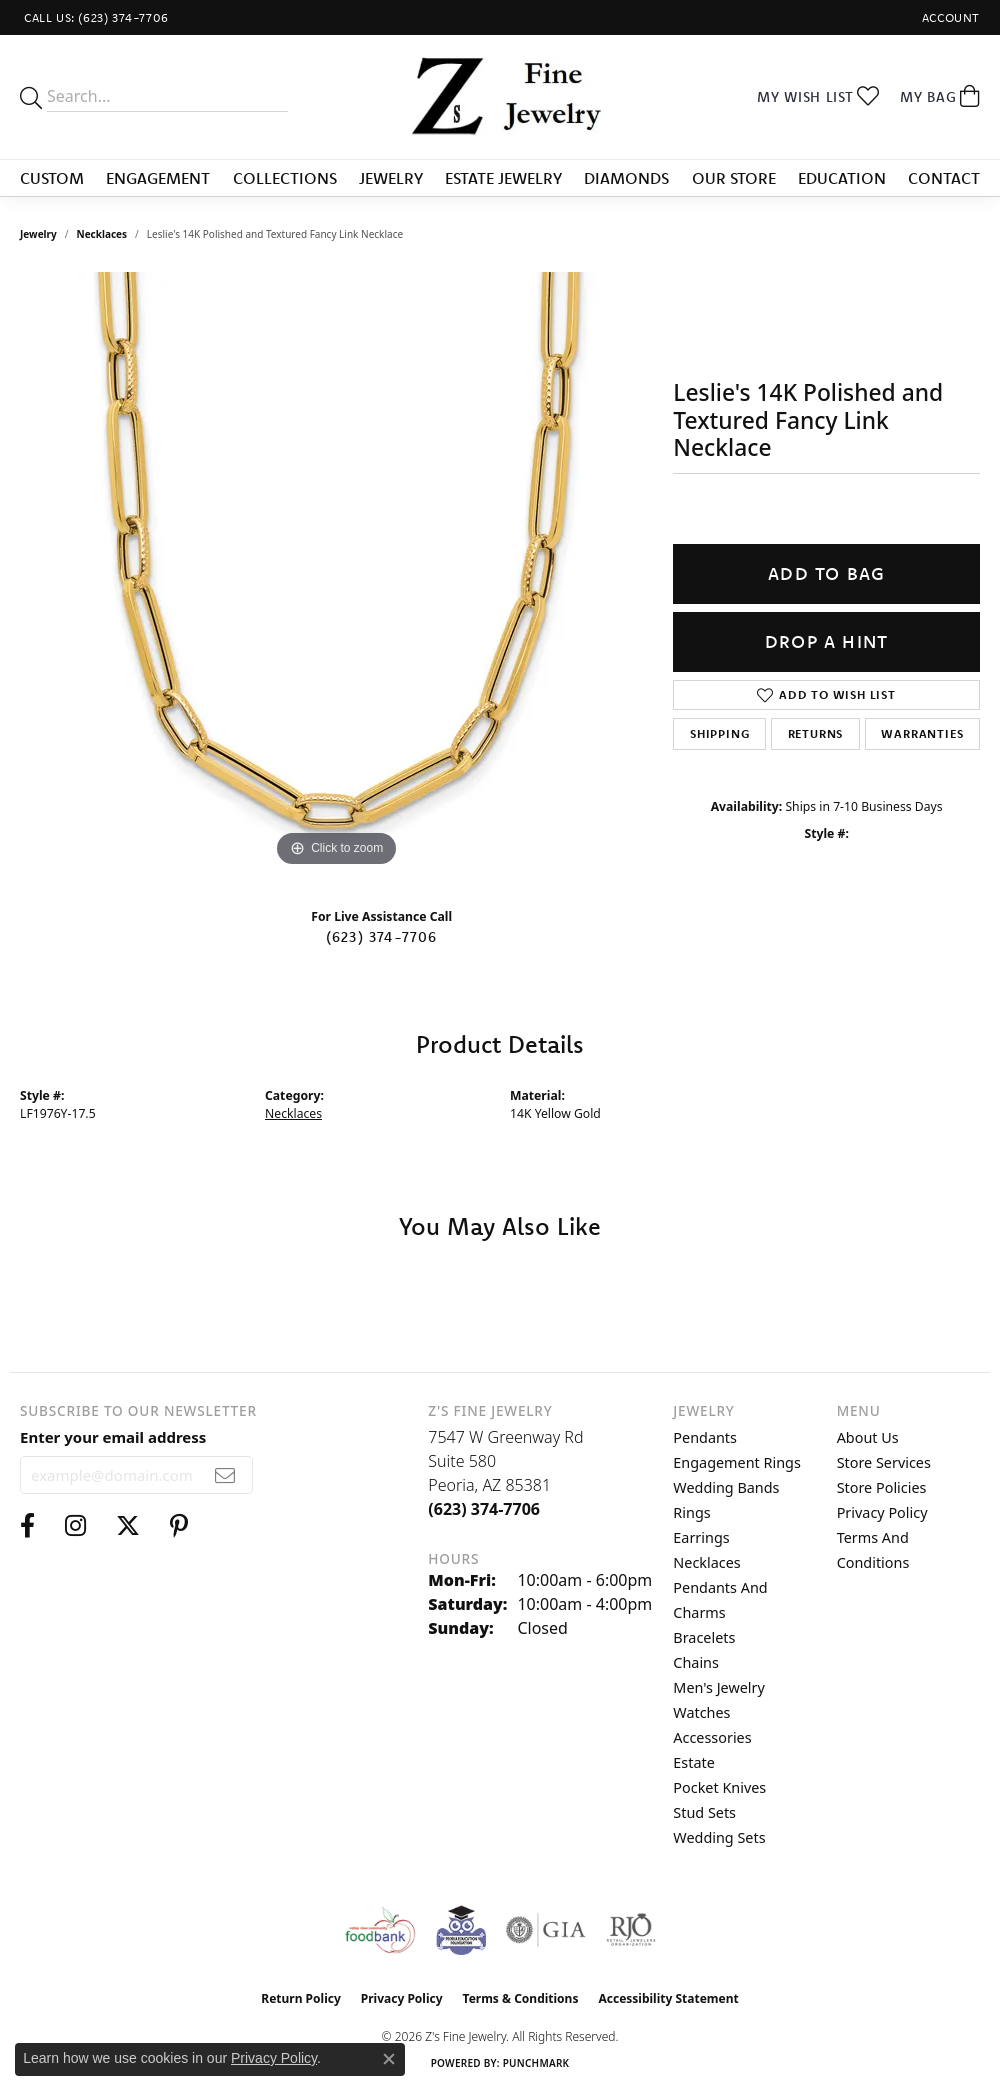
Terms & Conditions (521, 1998)
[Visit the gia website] (546, 1930)
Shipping (719, 733)
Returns (816, 733)
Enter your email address (113, 1437)
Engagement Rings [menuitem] (737, 1462)
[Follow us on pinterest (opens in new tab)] (179, 1526)
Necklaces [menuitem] (706, 1562)
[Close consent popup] (389, 2059)
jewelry (38, 234)
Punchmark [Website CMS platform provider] (536, 2063)
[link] (94, 17)
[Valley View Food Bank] (379, 1930)
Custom (52, 178)
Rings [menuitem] (691, 1512)
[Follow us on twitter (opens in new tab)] (128, 1526)
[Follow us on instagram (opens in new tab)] (75, 1526)
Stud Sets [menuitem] (704, 1812)
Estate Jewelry (503, 178)
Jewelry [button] (391, 178)
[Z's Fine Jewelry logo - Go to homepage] (500, 97)
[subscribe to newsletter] (225, 1475)
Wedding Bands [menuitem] (726, 1487)
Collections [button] (285, 178)
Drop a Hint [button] (826, 641)
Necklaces (102, 234)
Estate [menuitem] (693, 1762)
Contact (944, 178)
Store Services (884, 1462)
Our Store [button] (734, 178)
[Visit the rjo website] (631, 1930)
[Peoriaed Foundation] (461, 1930)
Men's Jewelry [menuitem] (719, 1687)
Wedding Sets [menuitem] (719, 1837)
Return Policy (301, 1998)
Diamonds (626, 178)
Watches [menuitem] (701, 1712)
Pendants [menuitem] (705, 1437)
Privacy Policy (882, 1512)
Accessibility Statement (668, 1998)
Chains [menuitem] (696, 1662)
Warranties (922, 733)
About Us (868, 1437)
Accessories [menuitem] (712, 1737)
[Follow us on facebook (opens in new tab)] (27, 1526)
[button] (949, 17)
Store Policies (882, 1487)
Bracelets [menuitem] (704, 1637)
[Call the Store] (484, 1509)
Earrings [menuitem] (701, 1537)
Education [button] (842, 178)
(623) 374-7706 (382, 937)
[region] (337, 572)
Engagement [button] (158, 178)
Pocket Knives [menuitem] (719, 1787)
